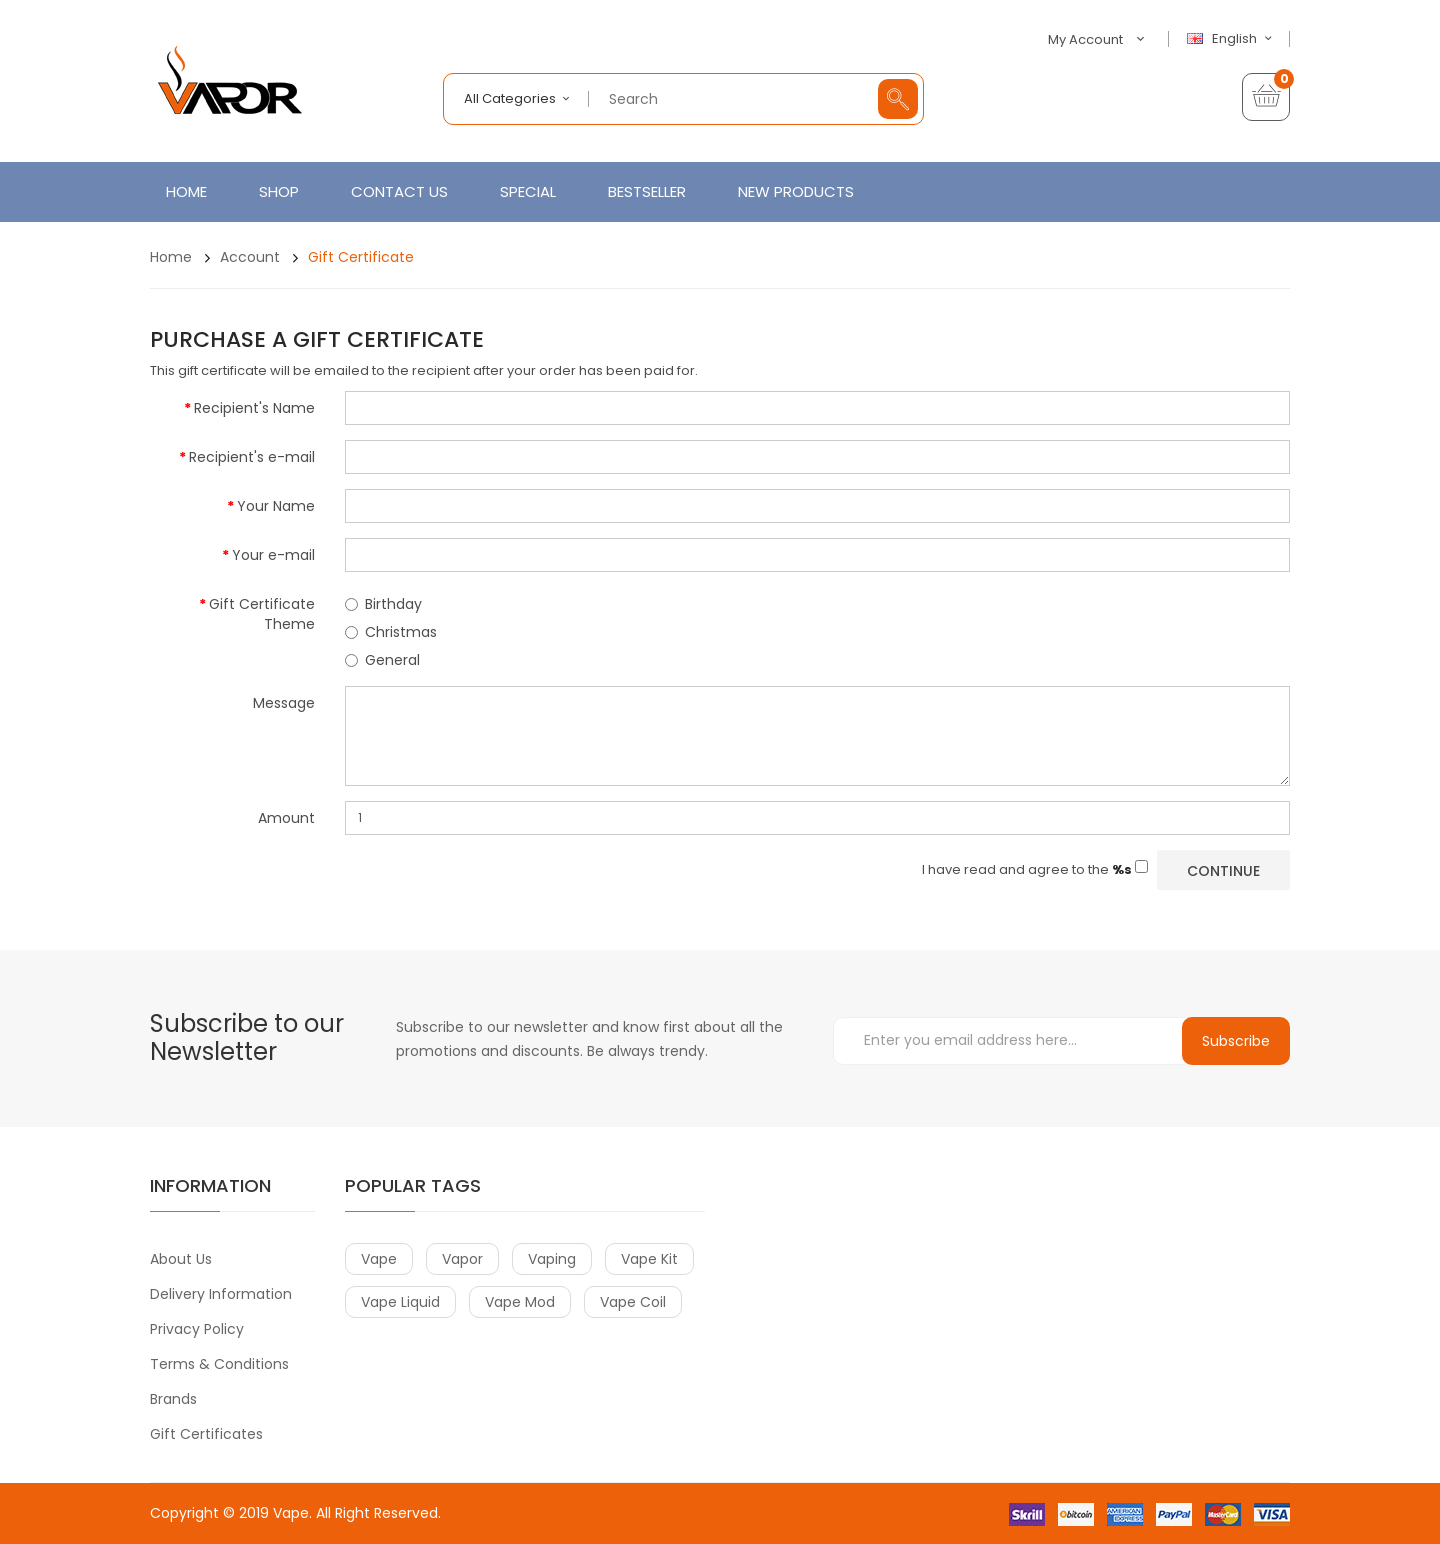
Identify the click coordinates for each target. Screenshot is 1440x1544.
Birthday (383, 604)
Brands (173, 1399)
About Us (181, 1259)
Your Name (276, 506)
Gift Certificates (206, 1434)
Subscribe (1236, 1041)
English (1232, 39)
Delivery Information (221, 1294)
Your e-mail (273, 555)
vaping (552, 1259)
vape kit (649, 1259)
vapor (462, 1259)
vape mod (520, 1302)
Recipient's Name (254, 408)
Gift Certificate (361, 257)
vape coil (633, 1302)
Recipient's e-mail (252, 457)
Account (250, 257)
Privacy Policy (197, 1329)
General (382, 660)
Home (171, 257)
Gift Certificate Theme (262, 614)
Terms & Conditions (219, 1364)
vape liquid (400, 1302)
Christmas (391, 632)
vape (379, 1259)
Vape (291, 1513)
